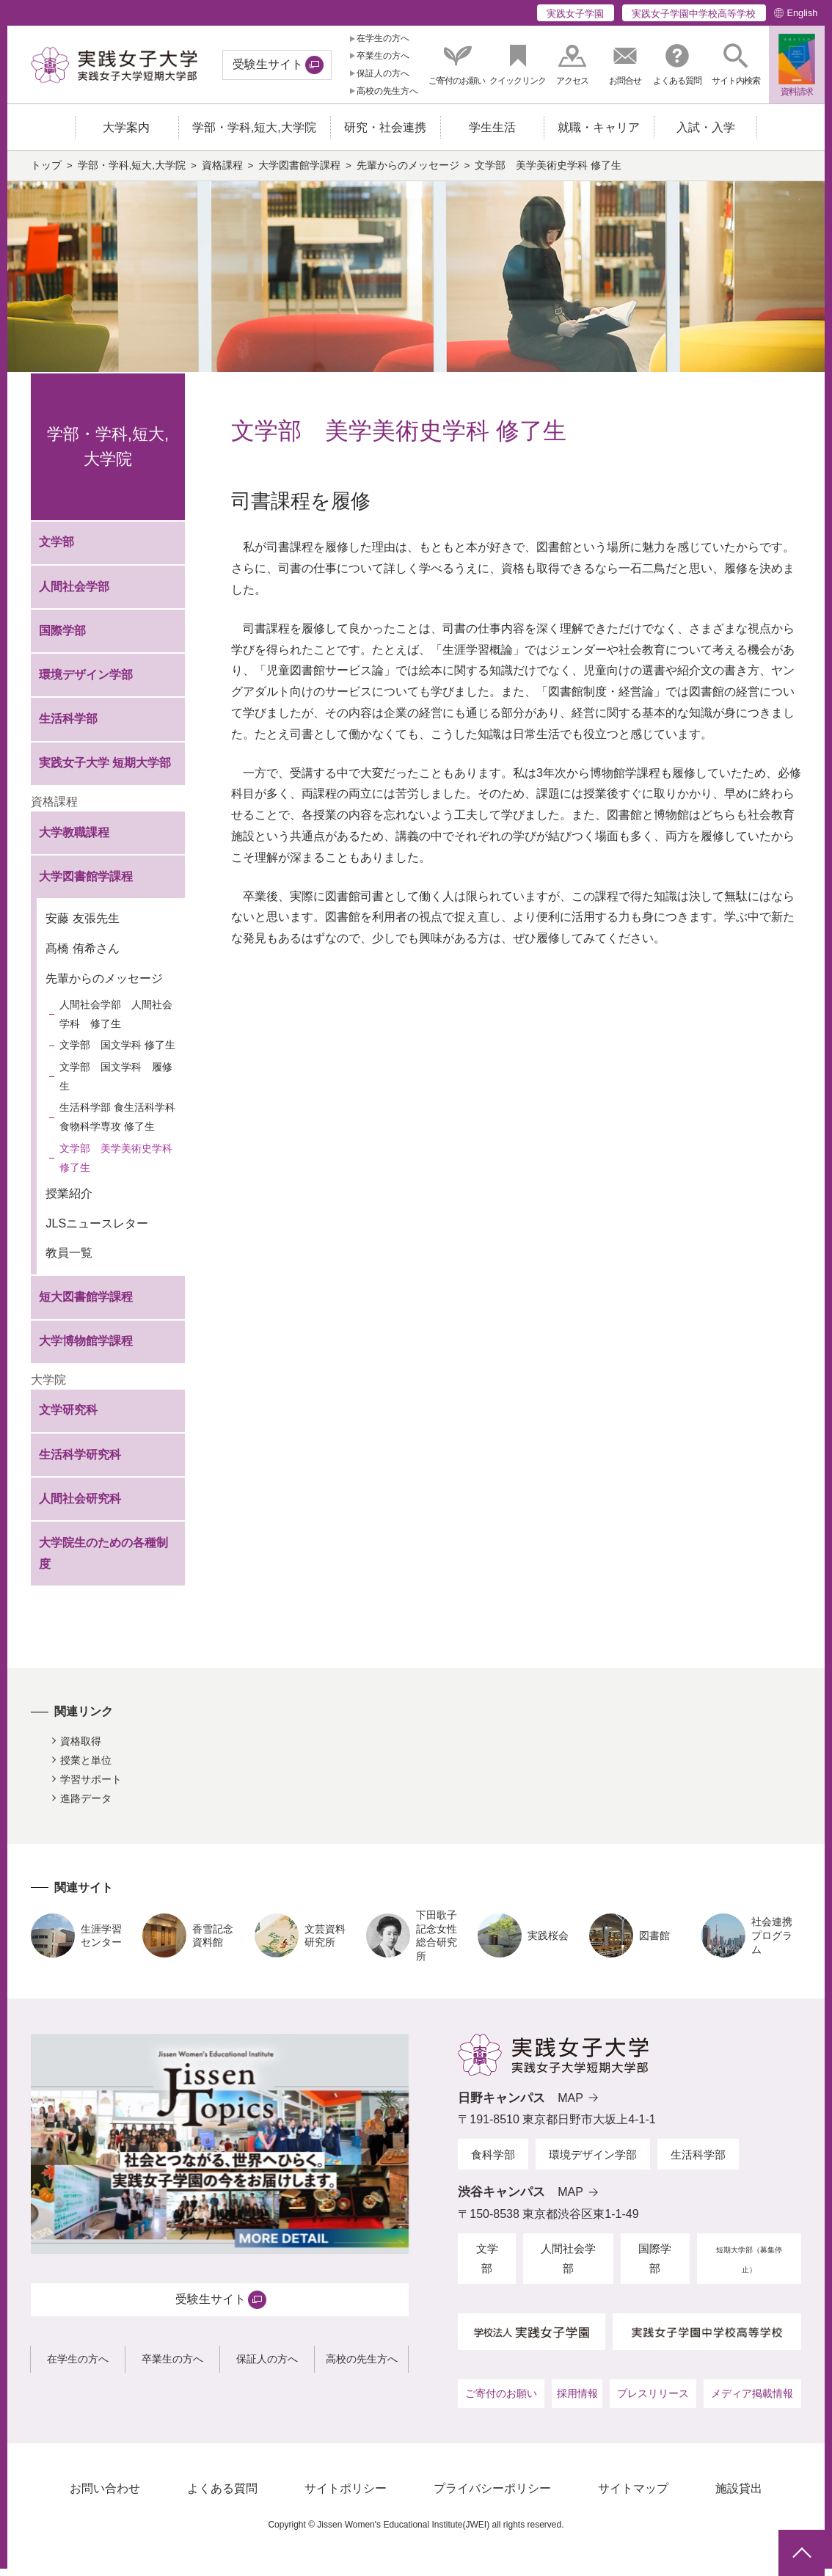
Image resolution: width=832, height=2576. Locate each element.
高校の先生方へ (387, 91)
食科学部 (493, 2162)
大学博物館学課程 (86, 1348)
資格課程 (222, 172)
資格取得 (80, 1748)
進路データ (86, 1805)
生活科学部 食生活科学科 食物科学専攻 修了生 (117, 1124)
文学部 (56, 549)
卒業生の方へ (383, 56)
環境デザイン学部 (86, 682)
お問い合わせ (105, 2495)
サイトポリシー (345, 2495)
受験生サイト (268, 64)
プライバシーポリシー (492, 2495)
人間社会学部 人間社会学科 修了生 (115, 1021)
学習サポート (91, 1786)
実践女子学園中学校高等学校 (694, 13)
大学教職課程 (74, 839)
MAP (570, 2104)
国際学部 (62, 638)
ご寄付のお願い (501, 2401)
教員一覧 (68, 1260)
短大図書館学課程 (86, 1304)
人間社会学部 (74, 593)
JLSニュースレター (96, 1230)
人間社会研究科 (80, 1505)
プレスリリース (653, 2401)
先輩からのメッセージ (408, 172)
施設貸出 (738, 2495)
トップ (46, 172)
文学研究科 (68, 1417)
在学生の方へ (383, 38)
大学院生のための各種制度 (103, 1560)
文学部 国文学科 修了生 (117, 1052)
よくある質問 (222, 2495)
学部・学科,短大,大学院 (132, 172)
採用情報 (577, 2401)
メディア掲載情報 (752, 2401)
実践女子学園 (575, 13)
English (802, 12)
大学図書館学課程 (299, 172)
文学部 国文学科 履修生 (115, 1083)
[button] (736, 64)
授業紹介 (68, 1200)
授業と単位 (86, 1767)
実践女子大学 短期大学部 (105, 770)
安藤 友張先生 (82, 925)
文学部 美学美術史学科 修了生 (115, 1165)
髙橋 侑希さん (82, 955)
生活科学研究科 (80, 1461)
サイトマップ (633, 2495)
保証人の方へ (383, 73)
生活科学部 (68, 726)
